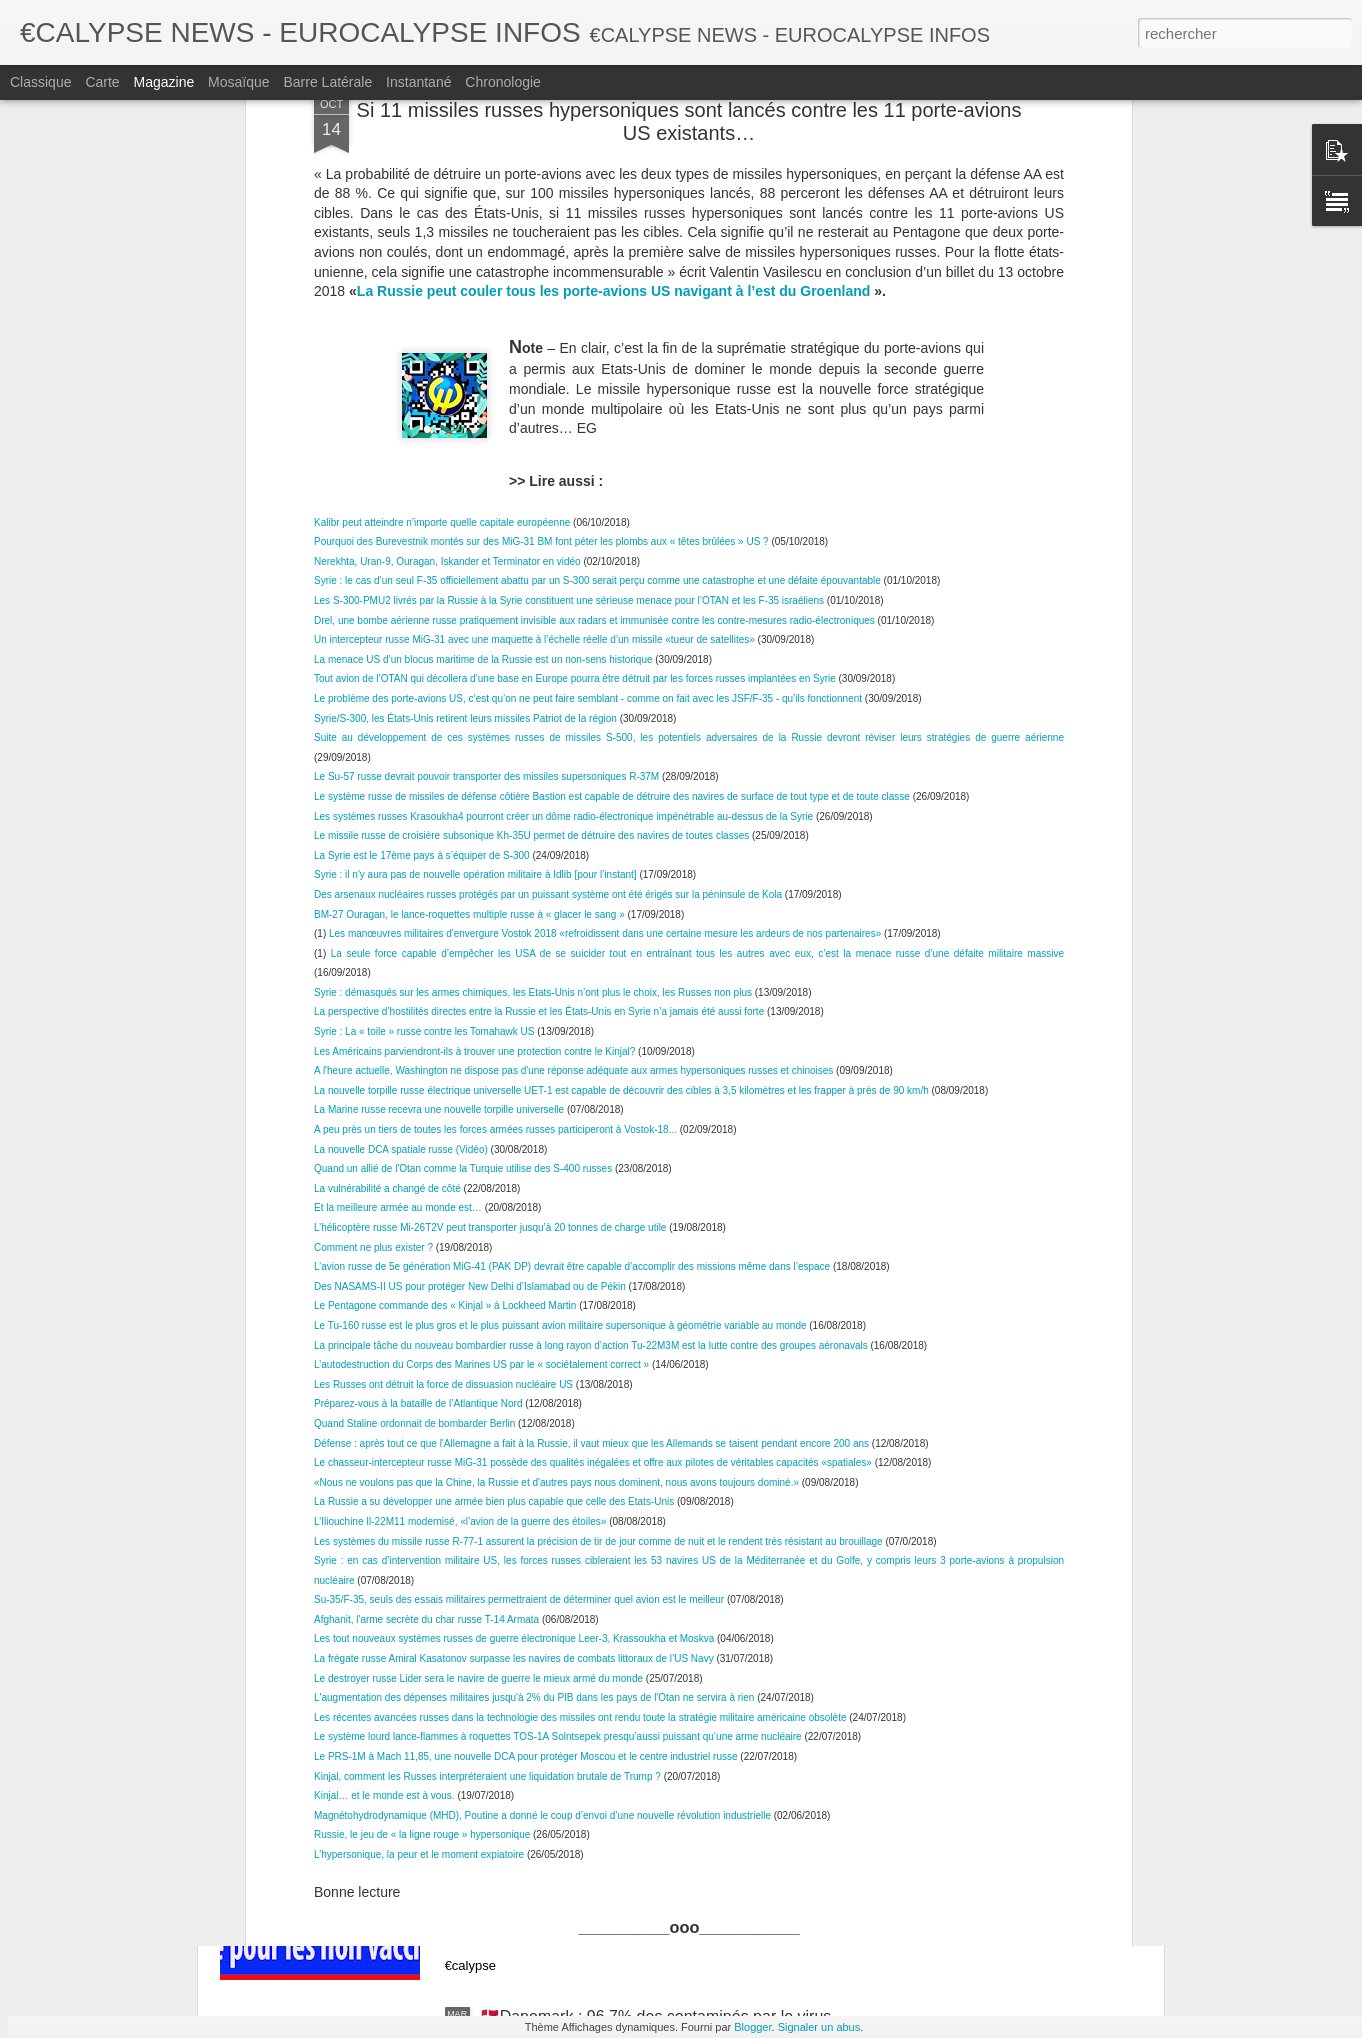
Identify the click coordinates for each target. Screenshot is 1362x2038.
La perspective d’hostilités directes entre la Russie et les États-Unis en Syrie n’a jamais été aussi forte (539, 622)
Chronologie (503, 82)
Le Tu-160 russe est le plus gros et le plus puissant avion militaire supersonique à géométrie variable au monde (560, 935)
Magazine (164, 82)
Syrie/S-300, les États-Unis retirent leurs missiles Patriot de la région (465, 328)
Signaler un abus (819, 2027)
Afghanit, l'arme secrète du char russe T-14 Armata (426, 1229)
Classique (40, 82)
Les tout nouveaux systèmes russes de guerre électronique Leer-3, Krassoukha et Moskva (514, 1249)
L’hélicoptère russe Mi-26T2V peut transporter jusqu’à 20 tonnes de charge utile (491, 837)
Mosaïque (238, 82)
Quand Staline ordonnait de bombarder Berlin (414, 1033)
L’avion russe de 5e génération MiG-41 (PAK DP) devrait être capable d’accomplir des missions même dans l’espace (573, 876)
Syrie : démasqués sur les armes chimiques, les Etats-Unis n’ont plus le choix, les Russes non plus (533, 602)
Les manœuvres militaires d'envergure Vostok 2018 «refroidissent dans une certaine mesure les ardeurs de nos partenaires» (605, 543)
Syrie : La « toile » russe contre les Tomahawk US (425, 641)
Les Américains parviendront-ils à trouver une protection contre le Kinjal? (474, 661)
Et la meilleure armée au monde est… (398, 818)
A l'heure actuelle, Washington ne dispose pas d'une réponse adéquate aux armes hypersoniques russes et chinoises (573, 680)
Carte (102, 82)
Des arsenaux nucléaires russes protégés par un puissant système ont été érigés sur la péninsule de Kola (548, 504)
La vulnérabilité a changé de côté (389, 798)
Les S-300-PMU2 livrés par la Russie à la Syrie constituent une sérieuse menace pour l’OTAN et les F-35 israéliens (569, 210)
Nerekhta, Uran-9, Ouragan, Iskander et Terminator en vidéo (447, 171)
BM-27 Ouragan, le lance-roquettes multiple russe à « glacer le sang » (469, 524)
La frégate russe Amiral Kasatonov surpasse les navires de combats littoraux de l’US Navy (514, 1268)
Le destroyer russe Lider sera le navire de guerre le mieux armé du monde (478, 1288)
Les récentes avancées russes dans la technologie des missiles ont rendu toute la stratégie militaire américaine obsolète (580, 1327)
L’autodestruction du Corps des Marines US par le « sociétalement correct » (481, 974)
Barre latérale (327, 82)
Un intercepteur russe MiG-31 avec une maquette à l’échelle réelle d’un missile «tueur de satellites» (534, 249)
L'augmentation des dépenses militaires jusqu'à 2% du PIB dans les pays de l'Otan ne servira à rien (534, 1307)
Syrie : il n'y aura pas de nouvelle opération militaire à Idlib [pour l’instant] (475, 485)
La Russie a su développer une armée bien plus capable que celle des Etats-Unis (494, 1112)
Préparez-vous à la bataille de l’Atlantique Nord (418, 1014)
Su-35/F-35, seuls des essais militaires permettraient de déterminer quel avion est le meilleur (519, 1209)
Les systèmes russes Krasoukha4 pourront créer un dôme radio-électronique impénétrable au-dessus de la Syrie (563, 426)
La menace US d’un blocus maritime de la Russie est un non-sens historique (483, 269)
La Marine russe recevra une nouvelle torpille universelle (439, 720)
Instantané (418, 82)
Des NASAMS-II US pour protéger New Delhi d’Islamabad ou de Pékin (470, 896)
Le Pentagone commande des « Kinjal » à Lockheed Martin (445, 916)
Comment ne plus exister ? (373, 857)
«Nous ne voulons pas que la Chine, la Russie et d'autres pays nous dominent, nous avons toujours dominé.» (556, 1092)
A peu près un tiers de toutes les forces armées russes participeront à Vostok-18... (495, 739)
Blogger (752, 2027)
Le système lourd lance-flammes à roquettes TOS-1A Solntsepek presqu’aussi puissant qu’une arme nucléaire (558, 1347)
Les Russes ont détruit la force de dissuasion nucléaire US (443, 994)
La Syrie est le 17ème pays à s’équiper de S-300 (422, 465)
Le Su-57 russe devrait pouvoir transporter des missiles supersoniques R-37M (486, 387)
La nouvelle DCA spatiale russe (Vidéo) (401, 759)
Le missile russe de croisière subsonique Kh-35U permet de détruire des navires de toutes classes (531, 445)
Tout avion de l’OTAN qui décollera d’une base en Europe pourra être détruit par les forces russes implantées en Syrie (575, 289)
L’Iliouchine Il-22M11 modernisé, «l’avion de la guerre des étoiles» (460, 1131)
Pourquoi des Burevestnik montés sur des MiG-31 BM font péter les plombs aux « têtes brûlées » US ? (541, 151)
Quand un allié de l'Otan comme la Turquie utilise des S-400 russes (463, 778)
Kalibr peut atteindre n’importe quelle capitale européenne (442, 132)
